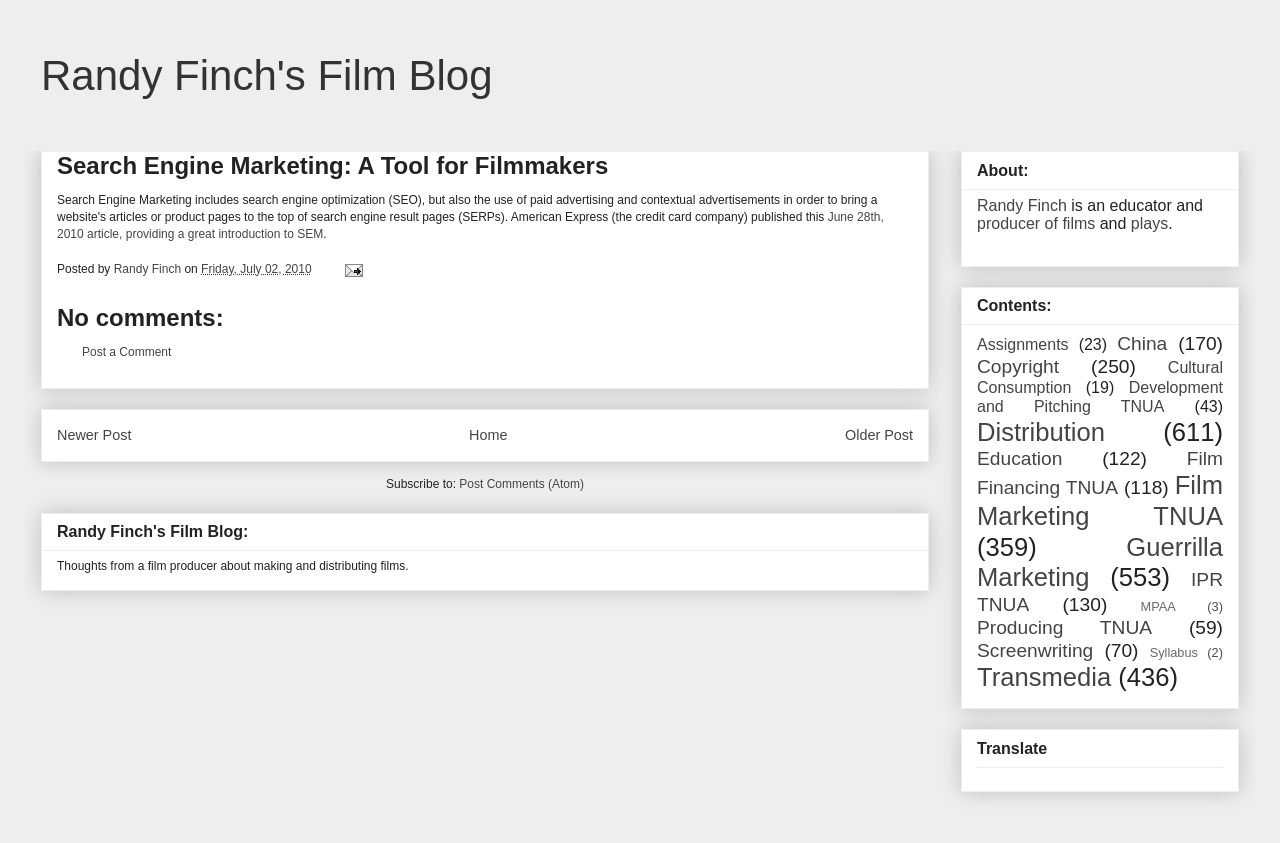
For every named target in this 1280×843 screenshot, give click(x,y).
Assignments (1023, 344)
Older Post (879, 435)
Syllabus (1174, 652)
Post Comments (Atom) (521, 484)
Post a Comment (126, 352)
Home (488, 435)
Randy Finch (1022, 205)
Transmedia (1044, 677)
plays (1149, 223)
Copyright (1018, 366)
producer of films (1036, 223)
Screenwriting (1035, 650)
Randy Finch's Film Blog (267, 75)
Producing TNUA (1064, 627)
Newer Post (94, 435)
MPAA (1158, 606)
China (1142, 343)
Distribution (1041, 432)
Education (1019, 458)
